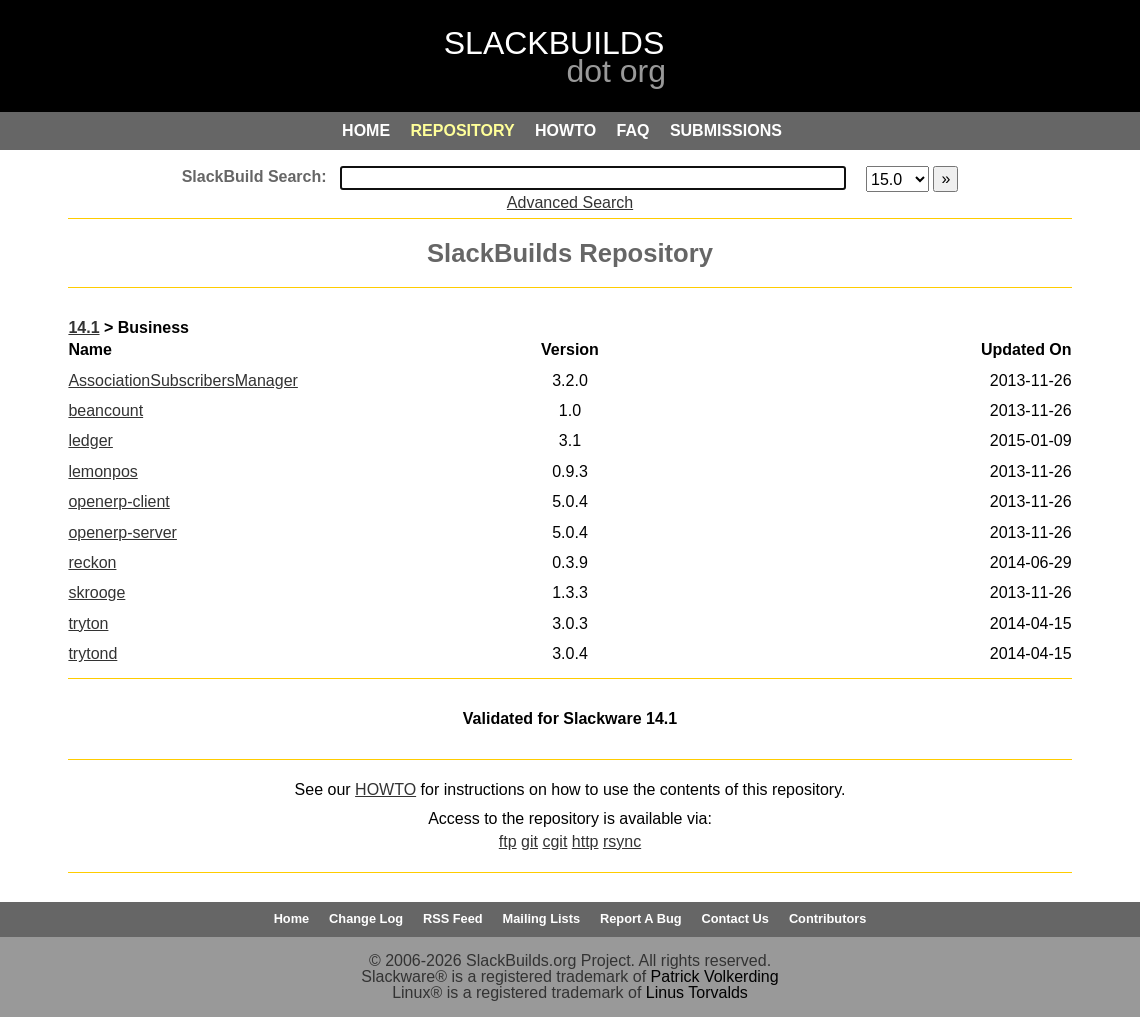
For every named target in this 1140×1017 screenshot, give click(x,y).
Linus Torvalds (697, 992)
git (529, 841)
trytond (92, 653)
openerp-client (118, 501)
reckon (92, 562)
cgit (554, 841)
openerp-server (122, 532)
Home (292, 918)
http (585, 841)
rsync (622, 841)
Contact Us (735, 918)
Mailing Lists (542, 918)
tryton (88, 623)
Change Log (366, 918)
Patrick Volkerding (715, 976)
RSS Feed (453, 918)
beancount (105, 410)
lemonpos (102, 471)
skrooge (96, 592)
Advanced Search (570, 202)
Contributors (827, 918)
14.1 (83, 327)
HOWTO (385, 789)
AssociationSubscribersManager (182, 380)
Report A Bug (641, 918)
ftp (508, 841)
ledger (90, 440)
